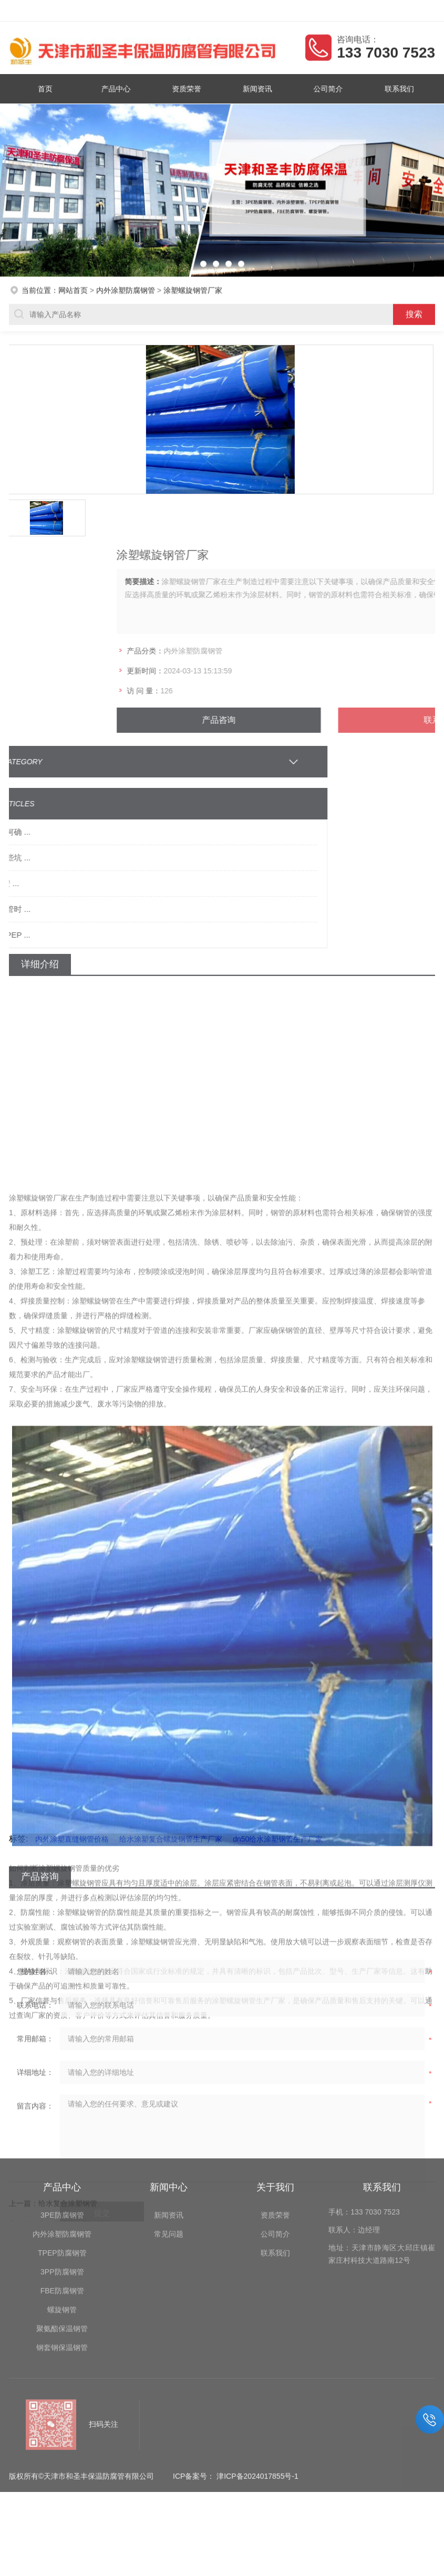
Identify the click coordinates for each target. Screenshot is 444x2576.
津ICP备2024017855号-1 (257, 2375)
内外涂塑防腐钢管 (125, 288)
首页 (50, 88)
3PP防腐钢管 (62, 2170)
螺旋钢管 (62, 2208)
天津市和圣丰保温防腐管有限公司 (98, 10)
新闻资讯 (256, 88)
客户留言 (422, 10)
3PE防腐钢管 (62, 2114)
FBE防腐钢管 (62, 2189)
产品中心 (119, 88)
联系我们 (394, 88)
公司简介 (325, 88)
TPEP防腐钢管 (62, 2151)
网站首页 (73, 288)
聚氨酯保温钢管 (62, 2227)
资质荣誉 (187, 88)
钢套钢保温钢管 (62, 2246)
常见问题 (168, 2132)
